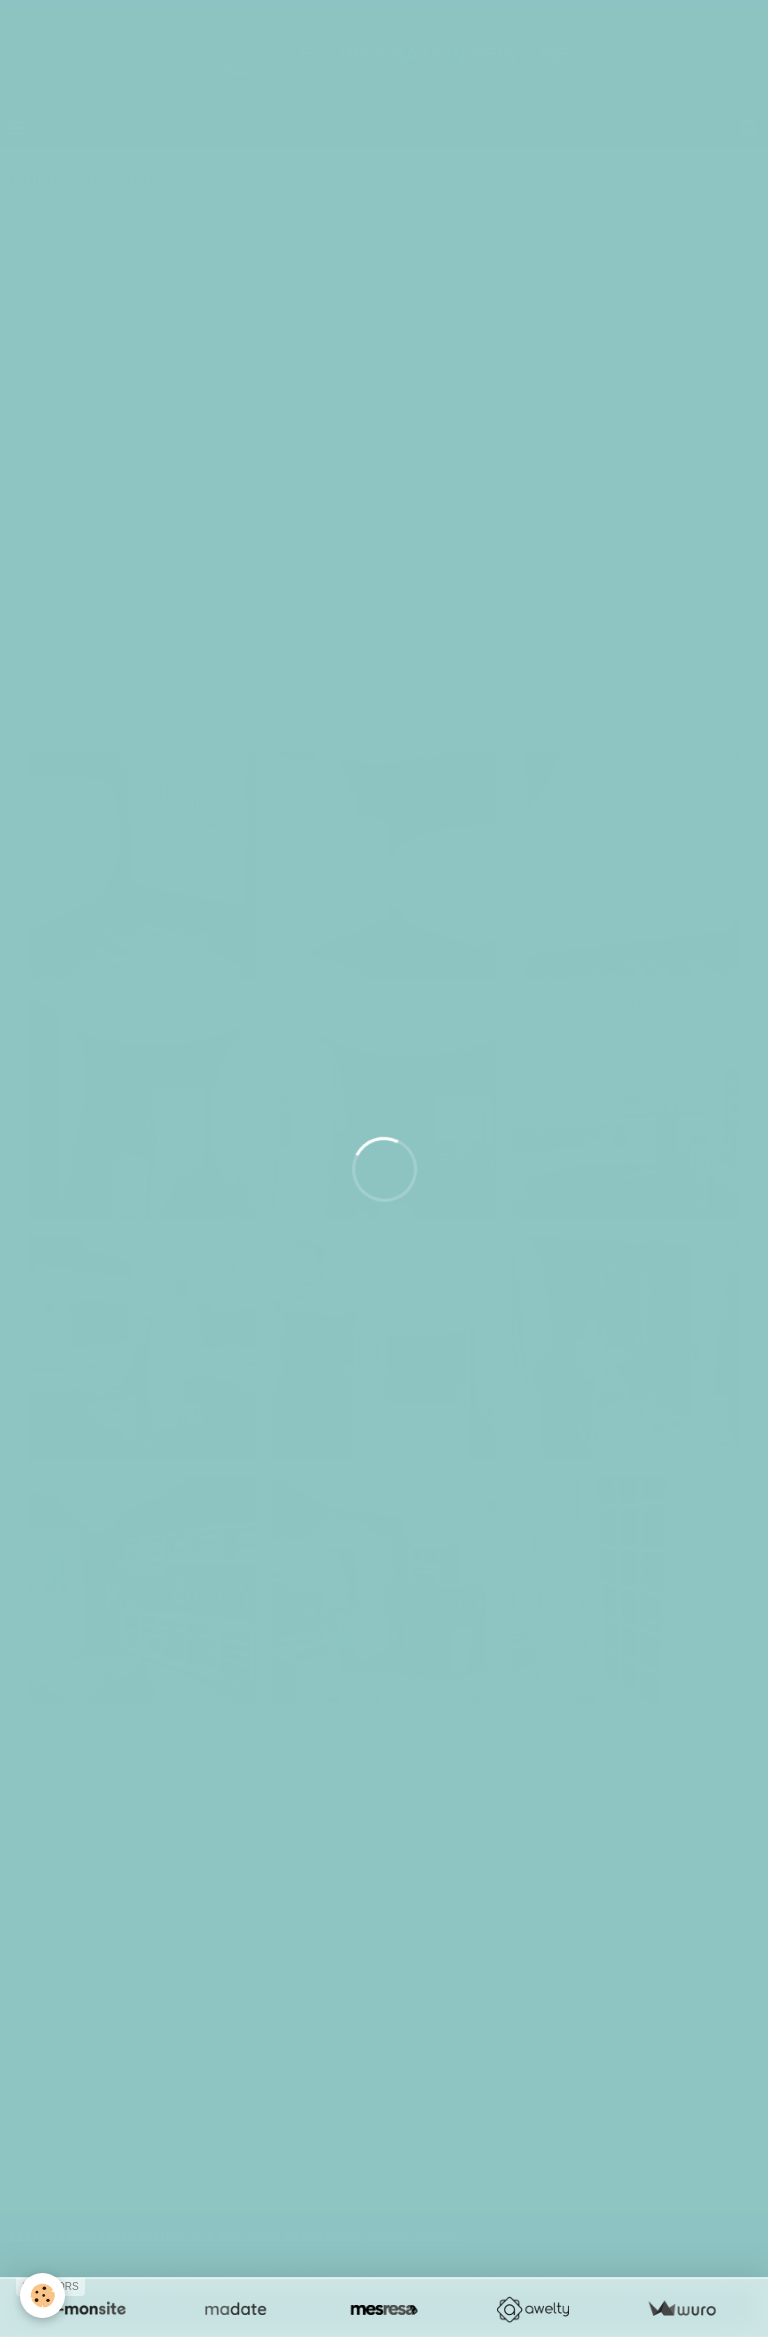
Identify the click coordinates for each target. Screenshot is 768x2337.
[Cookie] (42, 2295)
